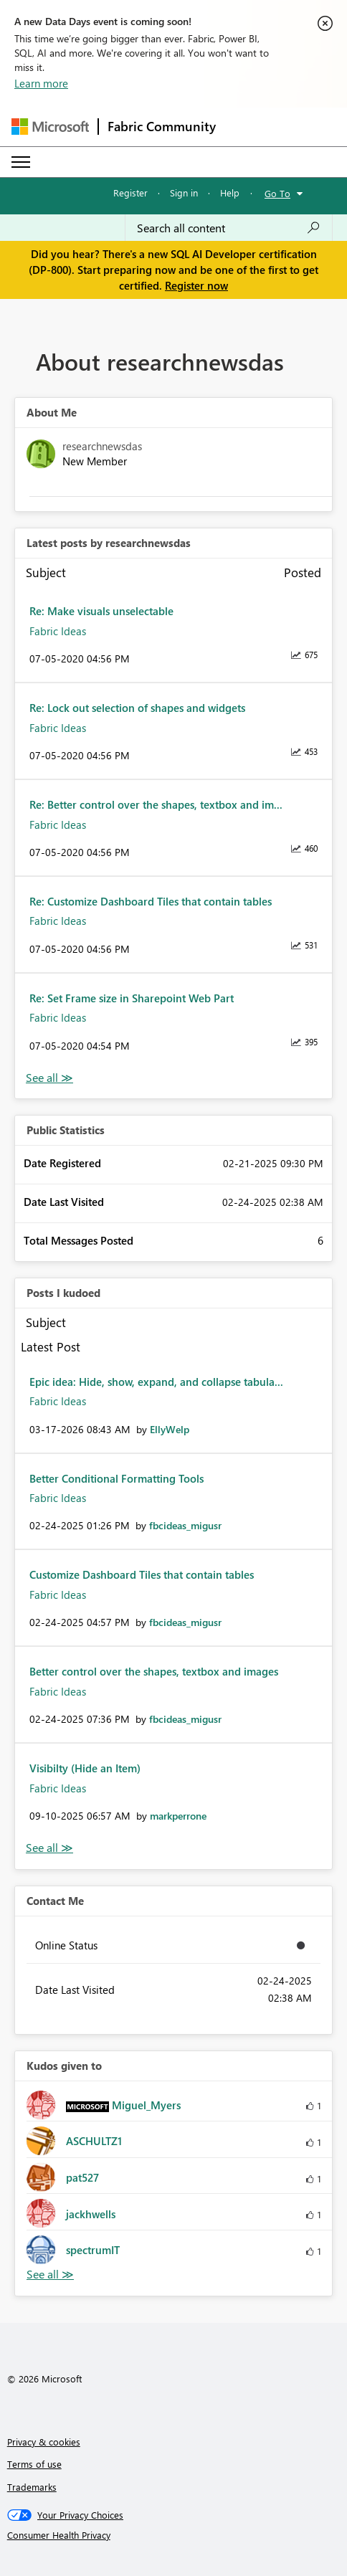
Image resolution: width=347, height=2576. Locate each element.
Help (229, 192)
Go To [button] (277, 193)
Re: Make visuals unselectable (101, 611)
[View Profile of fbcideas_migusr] (185, 1525)
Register (130, 192)
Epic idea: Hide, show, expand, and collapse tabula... (156, 1381)
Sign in (184, 192)
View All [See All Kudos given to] (50, 2274)
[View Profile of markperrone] (178, 1815)
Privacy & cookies (43, 2441)
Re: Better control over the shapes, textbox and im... (155, 804)
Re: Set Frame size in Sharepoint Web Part (131, 998)
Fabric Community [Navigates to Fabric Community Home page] (162, 126)
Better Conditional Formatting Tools (116, 1478)
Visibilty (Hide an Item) (85, 1768)
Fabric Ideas (57, 631)
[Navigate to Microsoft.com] (50, 126)
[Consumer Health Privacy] (174, 2535)
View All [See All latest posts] (49, 1078)
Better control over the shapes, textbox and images (153, 1671)
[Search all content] (229, 228)
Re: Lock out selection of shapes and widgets (137, 707)
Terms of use (34, 2464)
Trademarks (32, 2487)
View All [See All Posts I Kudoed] (49, 1848)
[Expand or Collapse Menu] (21, 162)
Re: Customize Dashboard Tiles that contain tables (150, 901)
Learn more (41, 83)
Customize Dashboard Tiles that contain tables (141, 1574)
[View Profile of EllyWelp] (169, 1429)
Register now (196, 285)
